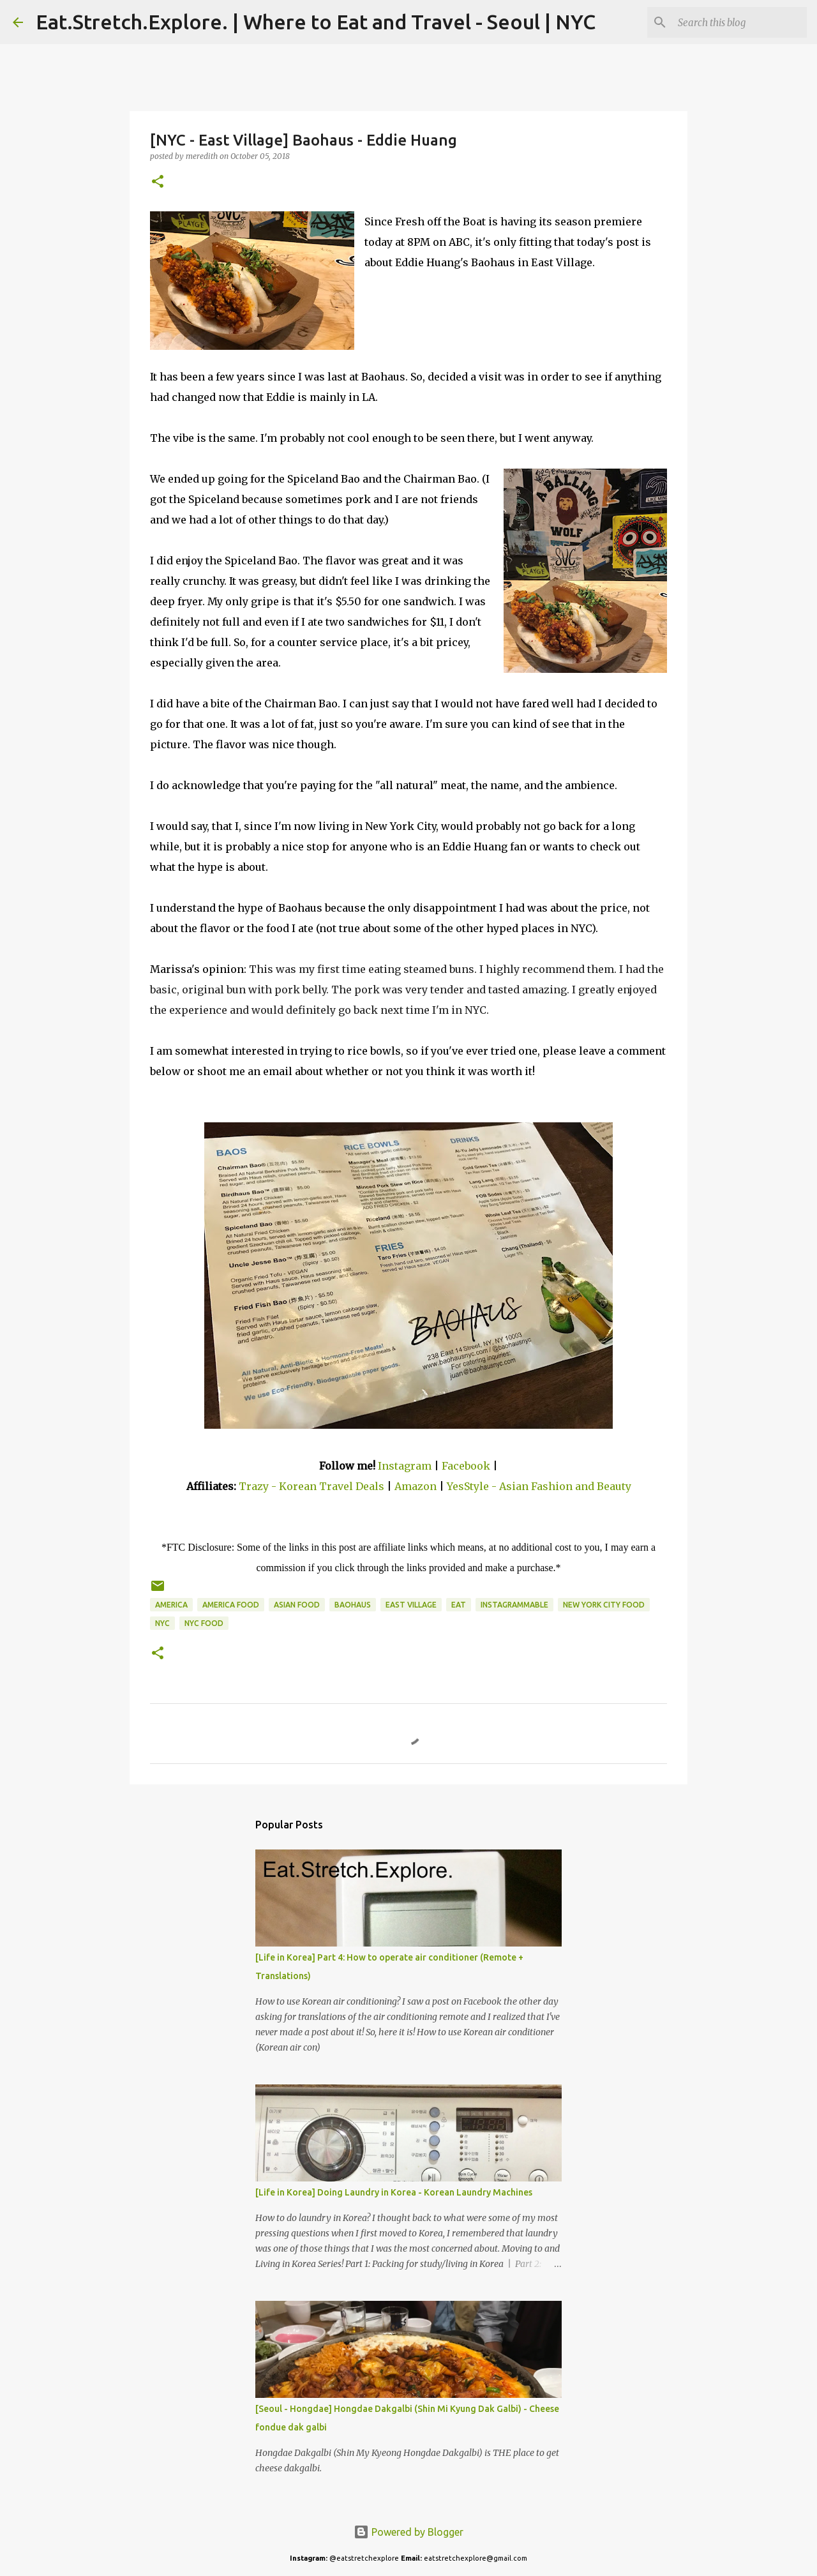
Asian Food (297, 1605)
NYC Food (203, 1623)
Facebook (466, 1465)
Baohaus (352, 1605)
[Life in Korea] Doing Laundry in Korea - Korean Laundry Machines (393, 2192)
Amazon (416, 1486)
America (171, 1605)
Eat (458, 1605)
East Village (411, 1605)
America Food (230, 1605)
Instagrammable (514, 1605)
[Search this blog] (740, 22)
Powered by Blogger (408, 2532)
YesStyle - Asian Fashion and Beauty (539, 1486)
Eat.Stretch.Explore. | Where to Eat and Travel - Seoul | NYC (316, 21)
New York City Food (604, 1605)
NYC (162, 1623)
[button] (157, 182)
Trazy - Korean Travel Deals (311, 1486)
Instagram (404, 1465)
